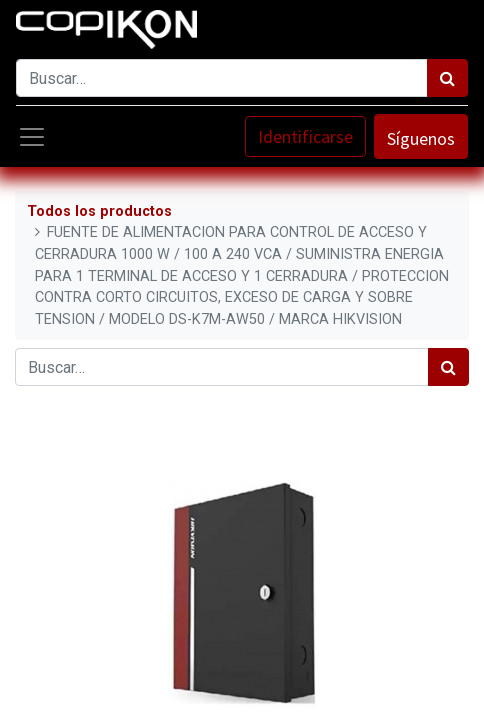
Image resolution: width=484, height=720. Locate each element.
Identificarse (305, 136)
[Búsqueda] (447, 78)
